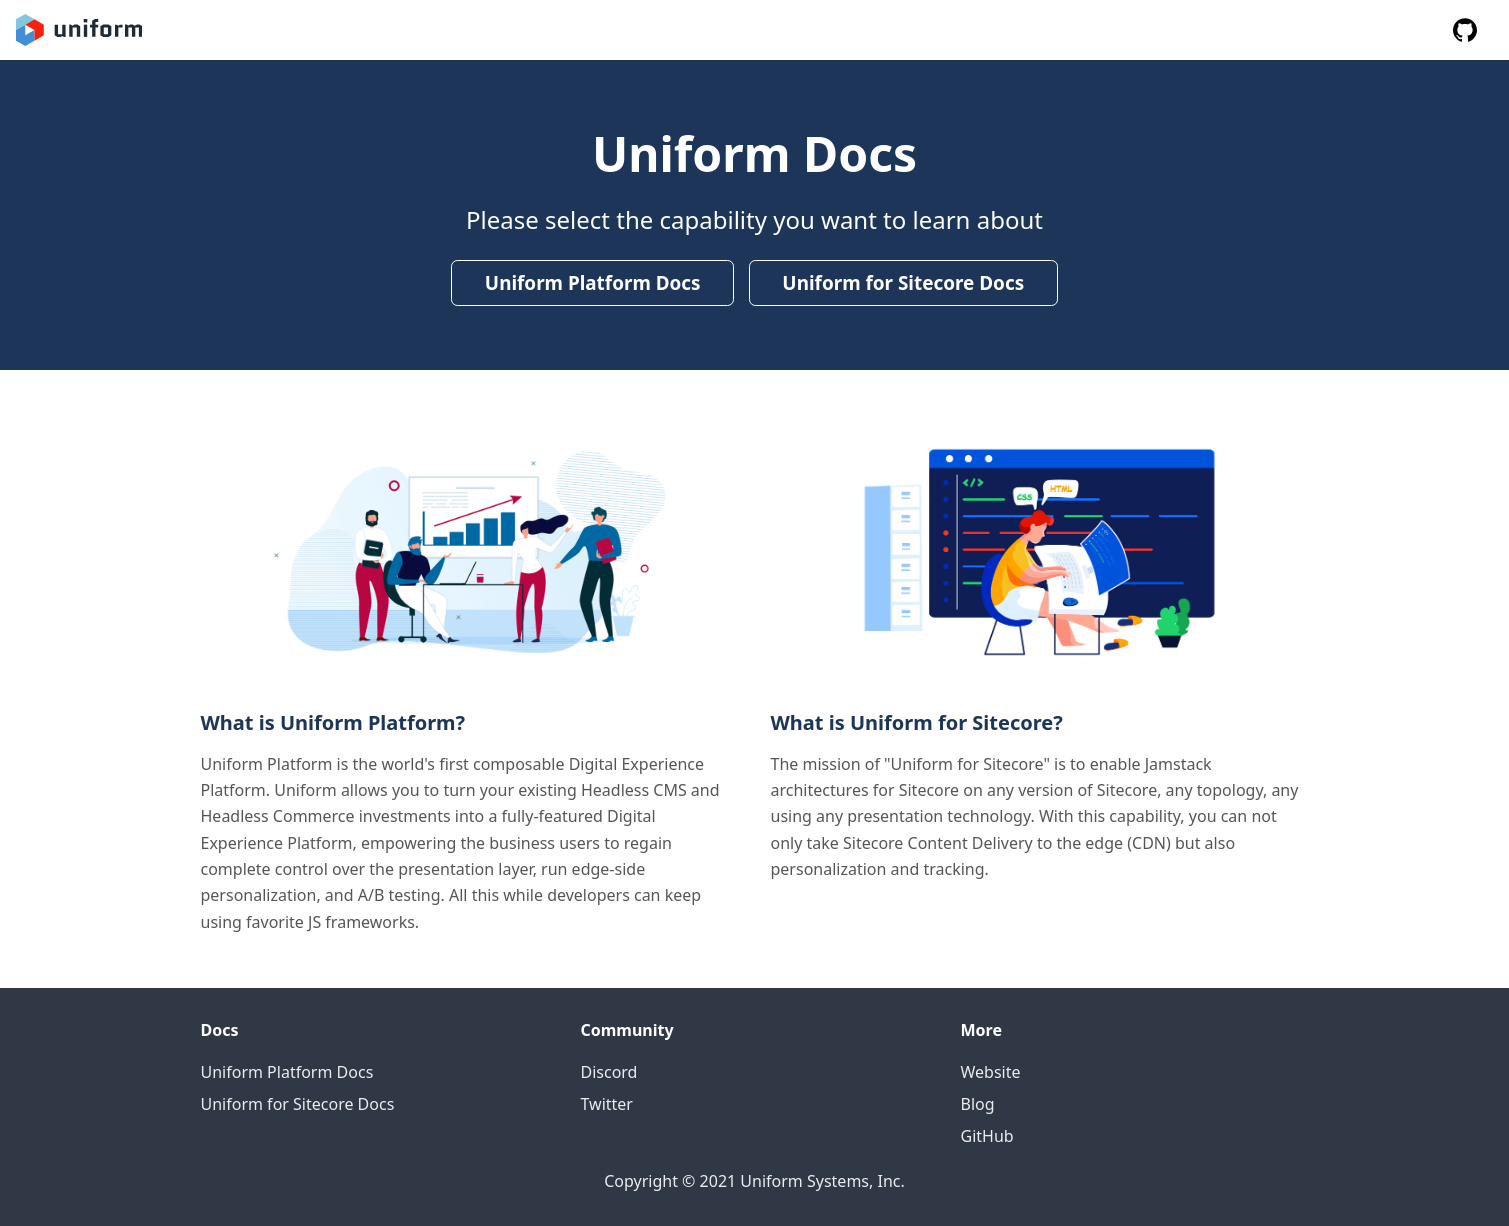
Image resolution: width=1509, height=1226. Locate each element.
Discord (609, 1072)
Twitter (607, 1104)
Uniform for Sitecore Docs (903, 283)
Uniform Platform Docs (593, 283)
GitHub (987, 1136)
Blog (978, 1104)
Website (991, 1072)
